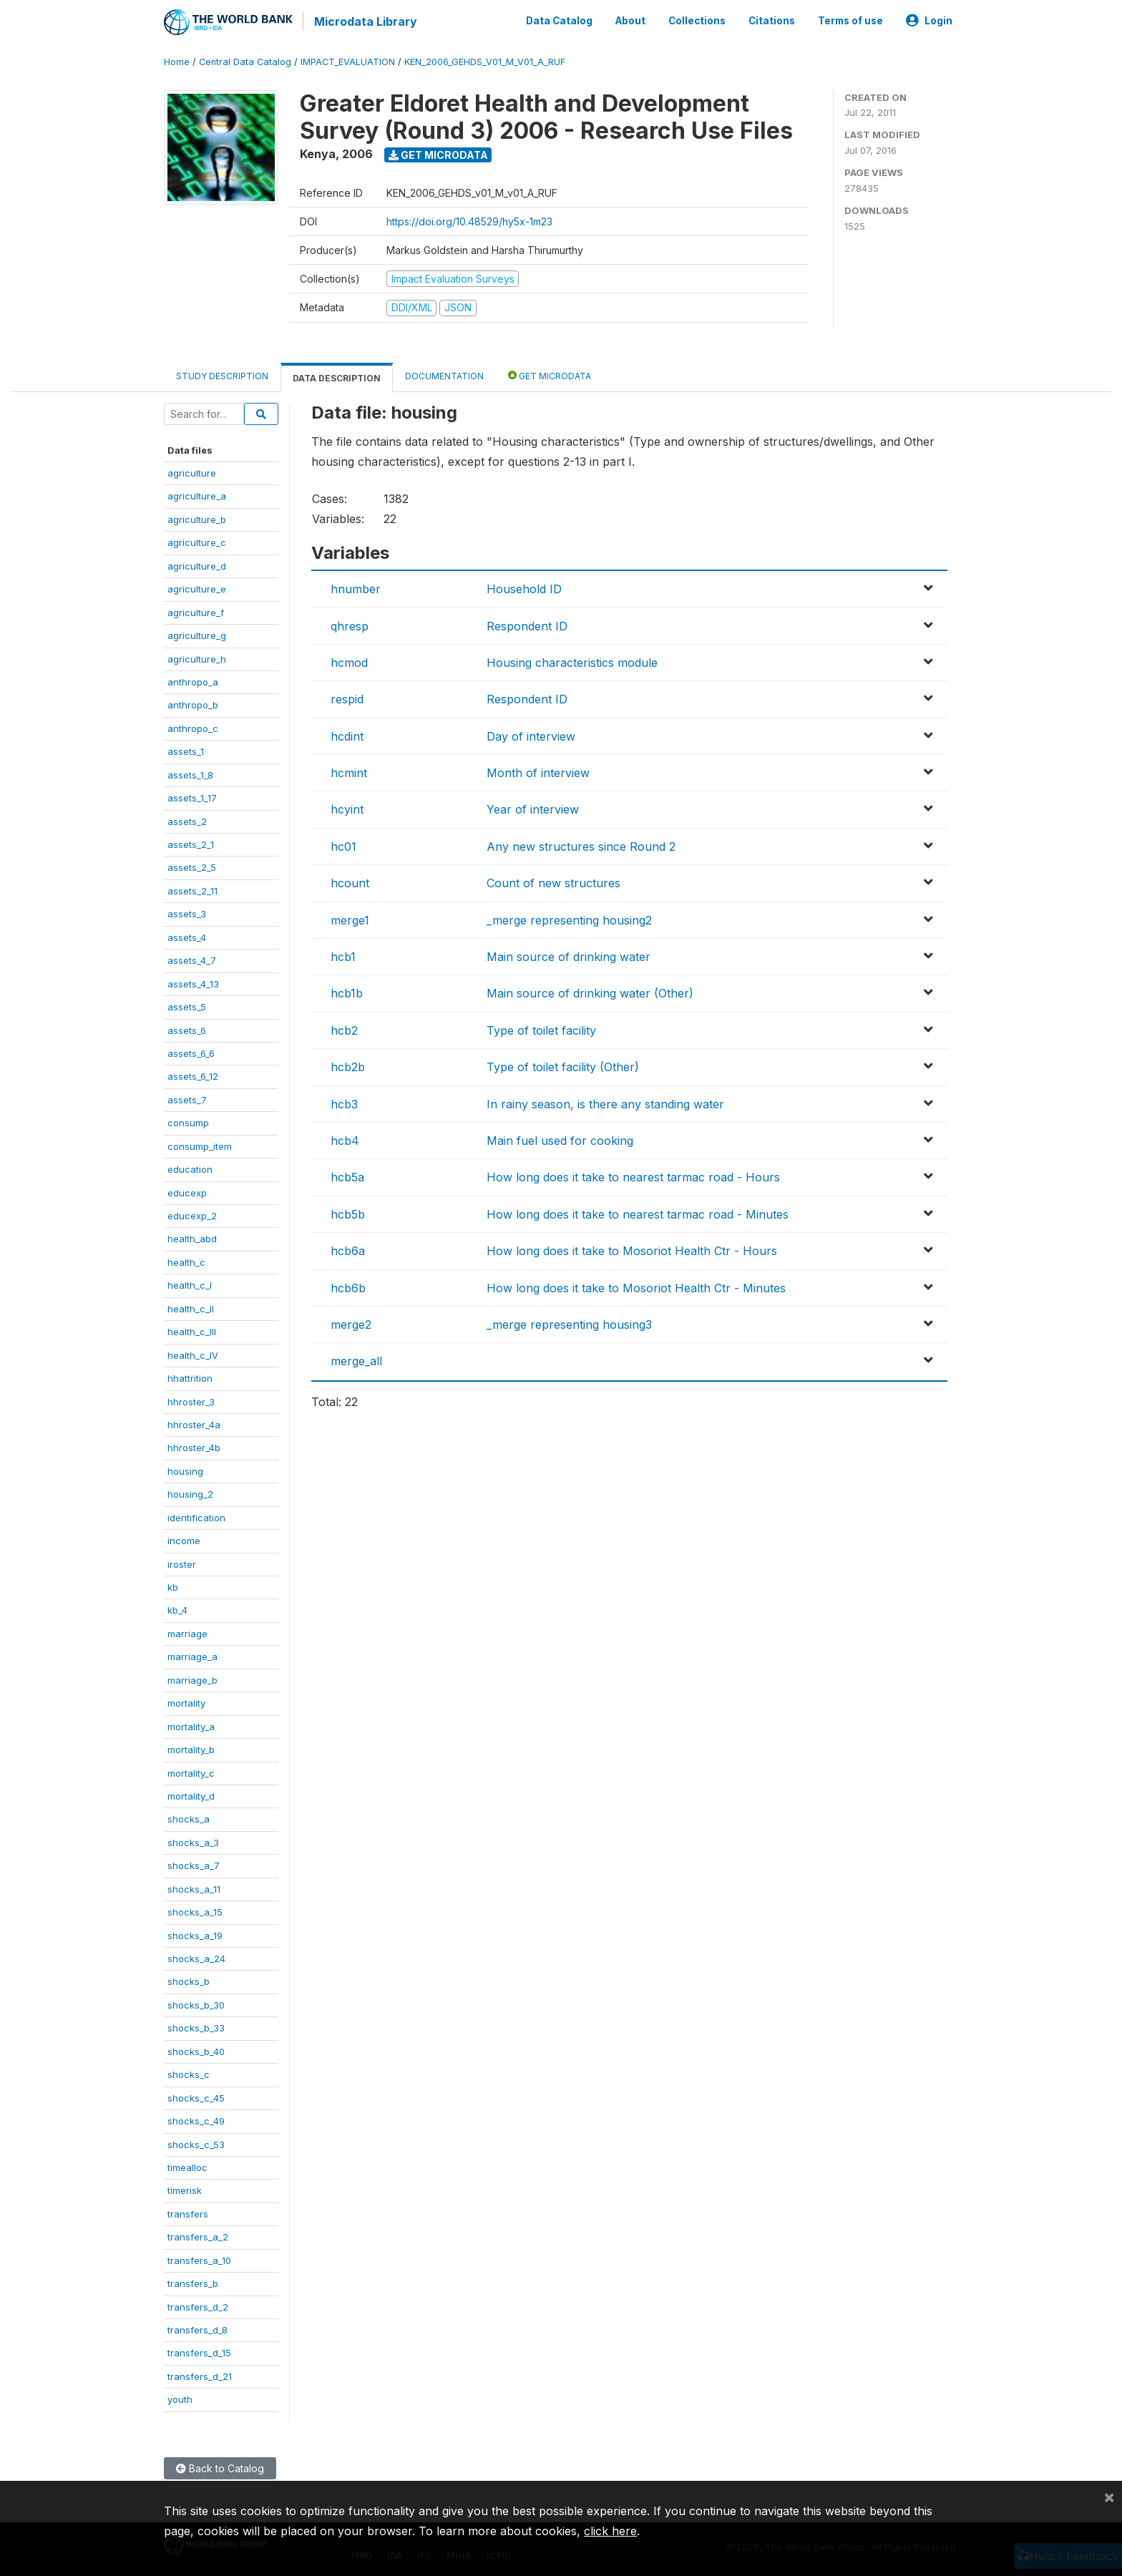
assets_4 (186, 935)
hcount (350, 881)
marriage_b (192, 1678)
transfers (187, 2212)
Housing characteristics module (572, 661)
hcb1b (347, 992)
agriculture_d (196, 564)
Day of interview (531, 734)
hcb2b (348, 1065)
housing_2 (190, 1492)
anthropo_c (192, 726)
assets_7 (187, 1097)
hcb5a (347, 1176)
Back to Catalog (220, 2466)
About (630, 20)
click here (610, 2531)
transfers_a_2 (197, 2235)
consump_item (199, 1144)
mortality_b (191, 1748)
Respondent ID (527, 624)
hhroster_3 (191, 1399)
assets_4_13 (193, 981)
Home (177, 60)
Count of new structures (553, 881)
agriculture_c (196, 541)
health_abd (192, 1237)
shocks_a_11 (193, 1887)
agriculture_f (195, 610)
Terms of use (850, 20)
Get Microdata (438, 153)
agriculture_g (196, 634)
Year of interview (533, 808)
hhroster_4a (193, 1423)
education (190, 1168)
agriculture (191, 471)
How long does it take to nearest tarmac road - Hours (633, 1176)
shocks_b (188, 1980)
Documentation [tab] (444, 374)
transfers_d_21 (199, 2374)
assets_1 (185, 750)
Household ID (524, 587)
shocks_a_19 (195, 1933)
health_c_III (191, 1330)
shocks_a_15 (195, 1910)
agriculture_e (196, 587)
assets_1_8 (190, 773)
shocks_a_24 (196, 1957)
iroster (181, 1562)
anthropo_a (192, 680)
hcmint (349, 771)
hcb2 (344, 1028)
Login (929, 20)
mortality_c (191, 1771)
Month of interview (538, 771)
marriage (187, 1631)
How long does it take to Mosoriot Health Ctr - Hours (632, 1249)
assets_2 (187, 819)
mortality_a (191, 1724)
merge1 (350, 918)
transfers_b (192, 2282)
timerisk (184, 2189)
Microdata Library (364, 21)
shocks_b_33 (196, 2026)
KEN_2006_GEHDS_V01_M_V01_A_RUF (484, 60)
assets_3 (186, 912)
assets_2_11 (192, 888)
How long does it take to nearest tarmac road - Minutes (638, 1212)
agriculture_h (196, 657)
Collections (697, 20)
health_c (186, 1260)
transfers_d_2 (197, 2305)
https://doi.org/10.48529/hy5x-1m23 (469, 219)
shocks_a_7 (193, 1864)
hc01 (343, 844)
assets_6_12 (192, 1074)
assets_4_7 (191, 959)
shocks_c (188, 2073)
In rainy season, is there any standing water (605, 1102)
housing (185, 1469)
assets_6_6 (191, 1052)
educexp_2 (192, 1214)
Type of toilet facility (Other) (563, 1065)
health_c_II (190, 1306)
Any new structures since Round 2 (581, 844)
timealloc (187, 2166)
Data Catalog (559, 20)
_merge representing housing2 (569, 918)
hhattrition (190, 1376)
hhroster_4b (193, 1446)
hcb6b (348, 1286)
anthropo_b (192, 703)
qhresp (350, 624)
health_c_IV (192, 1353)
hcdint (347, 734)
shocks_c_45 (196, 2096)
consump (188, 1121)
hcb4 (345, 1139)
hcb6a (348, 1249)
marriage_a (192, 1655)
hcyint (347, 808)
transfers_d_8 (197, 2328)
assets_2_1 (190, 843)
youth (179, 2398)
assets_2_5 (191, 866)
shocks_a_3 (193, 1840)
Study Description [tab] (222, 374)
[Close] (1109, 2496)
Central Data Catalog (245, 60)
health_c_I (189, 1283)
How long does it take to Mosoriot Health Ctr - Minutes (636, 1286)
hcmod (349, 661)
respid (347, 698)
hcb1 (343, 955)
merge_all (356, 1359)
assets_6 (186, 1028)
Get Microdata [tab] (549, 373)
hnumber (356, 587)
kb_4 (177, 1608)
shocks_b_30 (196, 2003)
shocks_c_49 (196, 2119)
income (183, 1539)
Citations (771, 20)
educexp (187, 1190)
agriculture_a (196, 494)
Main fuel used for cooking (560, 1139)
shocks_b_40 (196, 2049)
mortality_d (191, 1794)
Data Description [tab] (337, 376)
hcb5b (348, 1212)
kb (172, 1585)
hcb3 (344, 1102)
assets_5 (186, 1005)
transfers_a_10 (199, 2258)
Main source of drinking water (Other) (590, 992)
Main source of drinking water (568, 955)
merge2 (351, 1323)
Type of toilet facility (541, 1028)
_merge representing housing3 (569, 1323)
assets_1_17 (192, 796)
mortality (186, 1701)
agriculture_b (196, 517)
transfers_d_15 (199, 2351)
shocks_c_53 (196, 2142)
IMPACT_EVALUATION (348, 60)
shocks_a (188, 1817)
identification (196, 1515)
